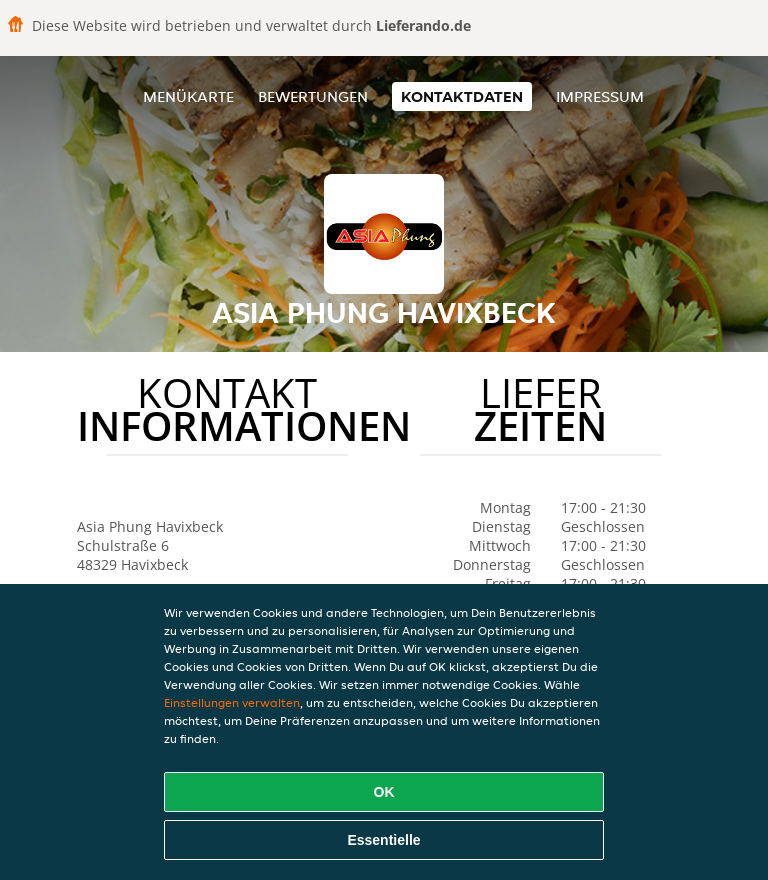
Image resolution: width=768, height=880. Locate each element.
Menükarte (188, 96)
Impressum (600, 96)
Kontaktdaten (462, 96)
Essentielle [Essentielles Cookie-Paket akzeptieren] (383, 840)
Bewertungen (313, 96)
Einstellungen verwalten (232, 702)
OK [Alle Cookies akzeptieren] (384, 792)
